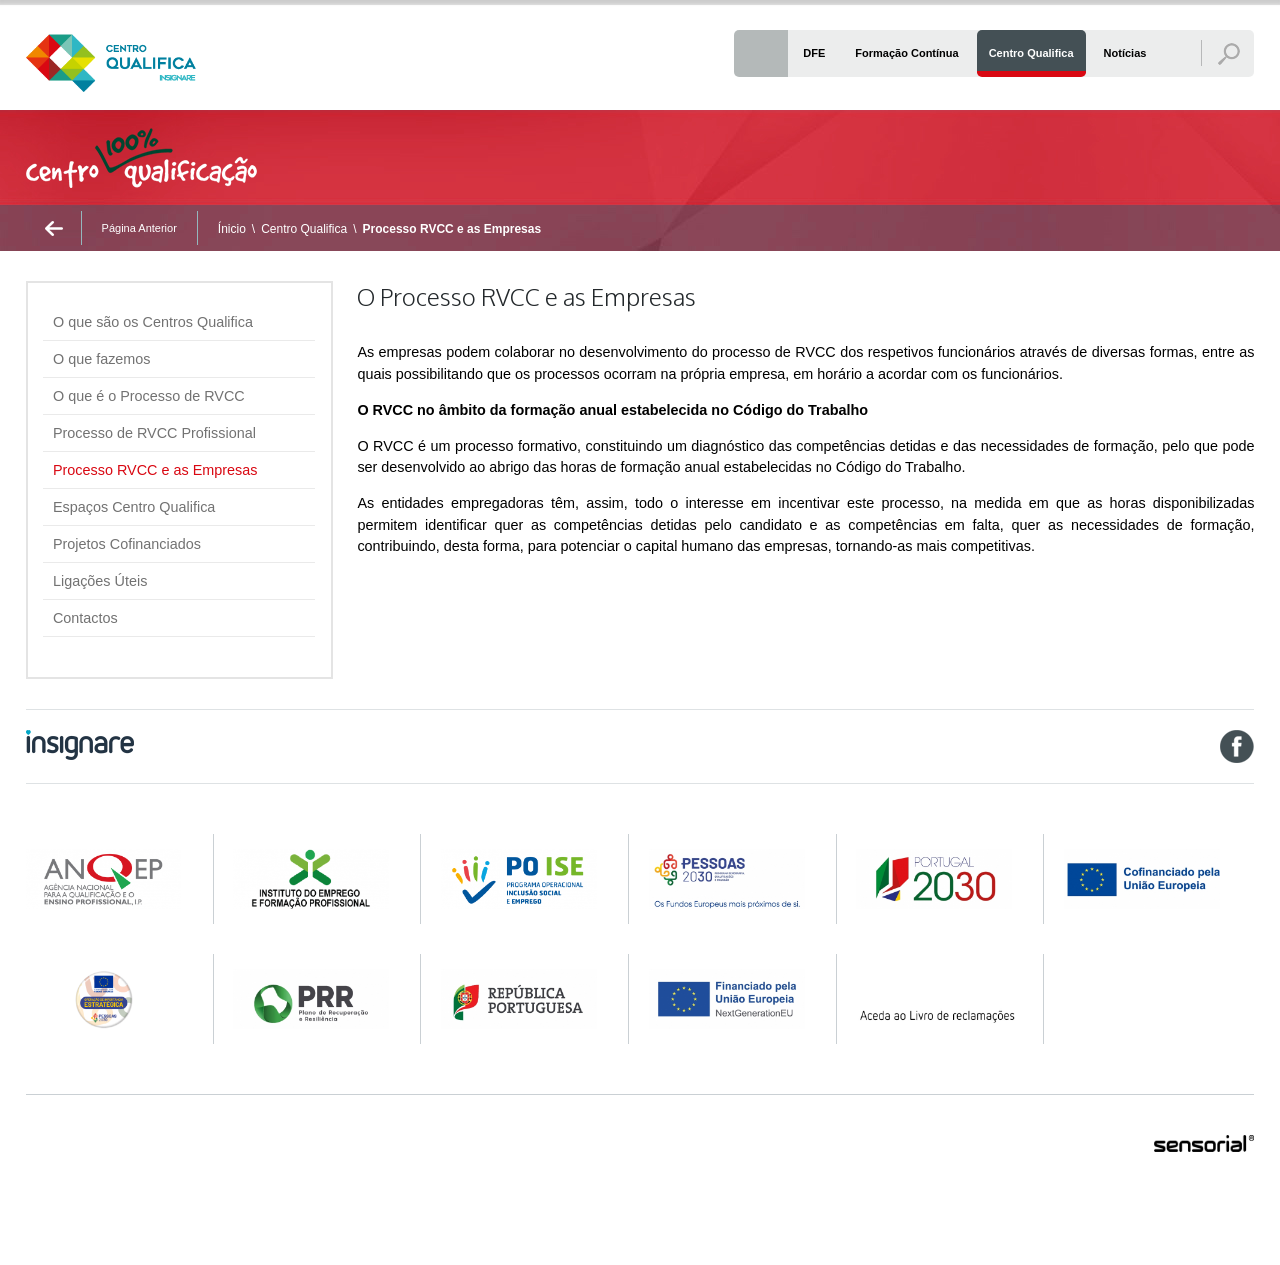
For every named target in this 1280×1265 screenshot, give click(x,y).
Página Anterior (139, 228)
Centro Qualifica (304, 229)
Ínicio (232, 229)
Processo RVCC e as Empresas (452, 229)
